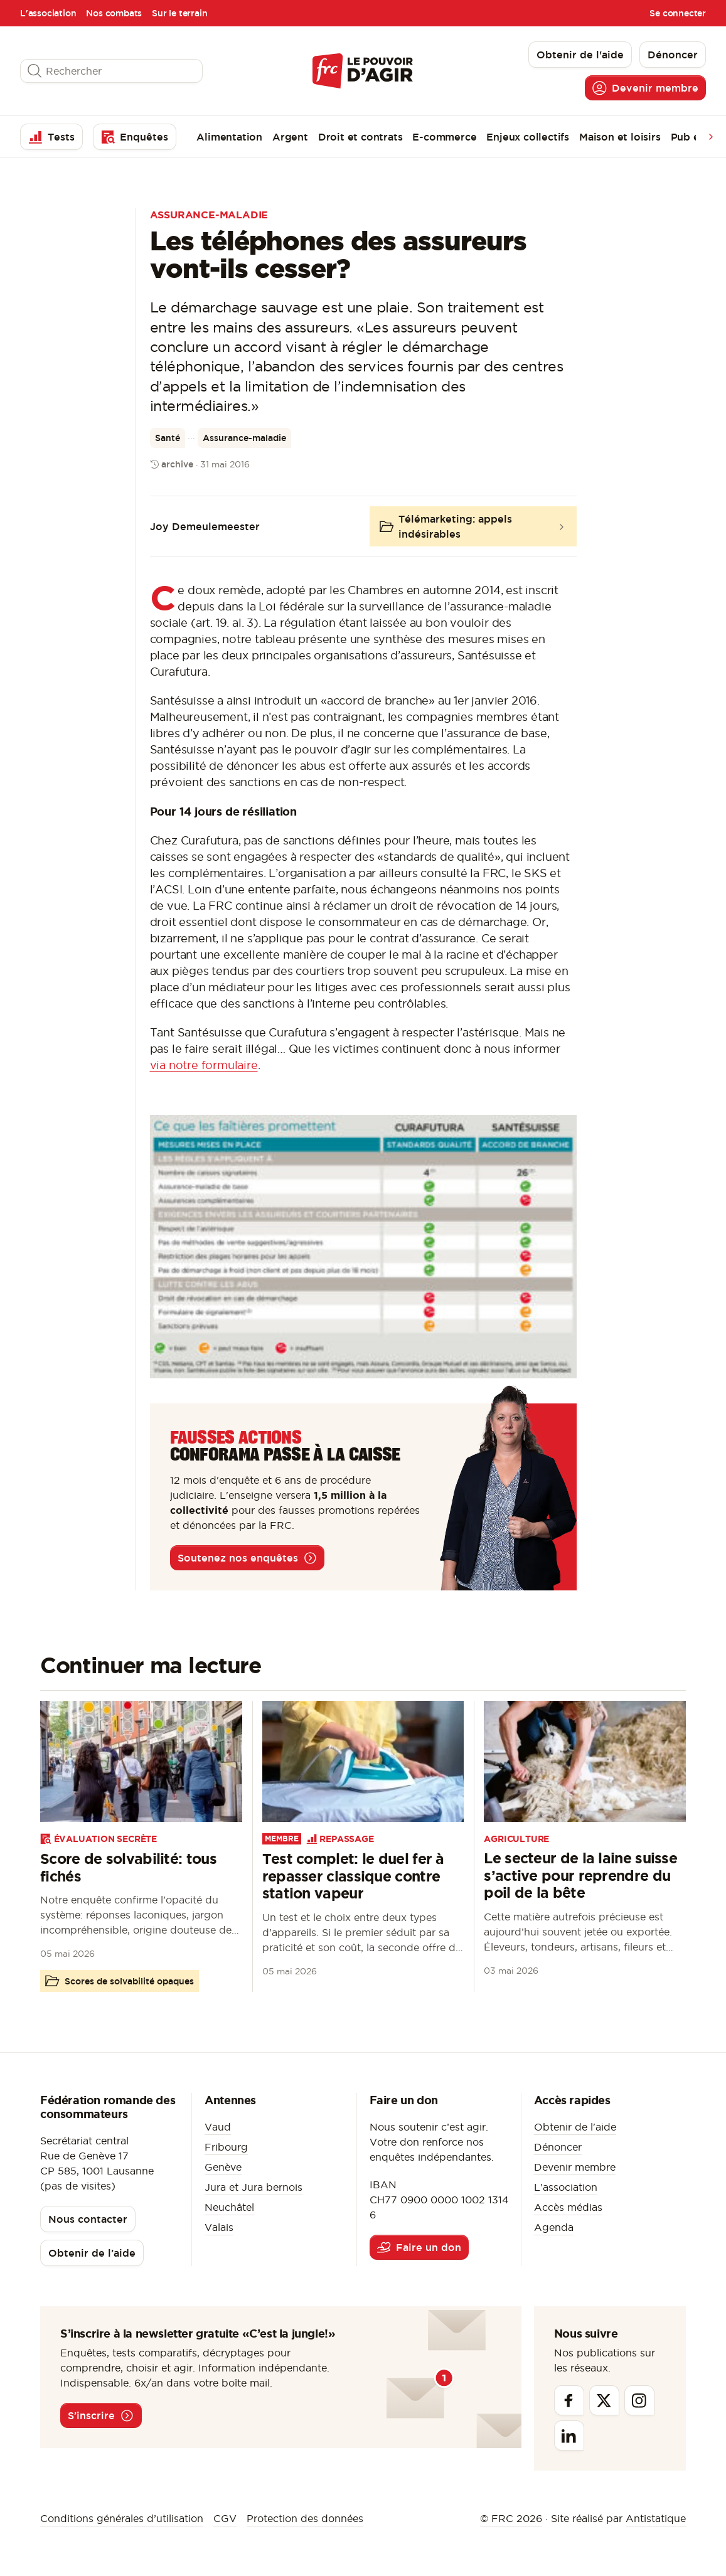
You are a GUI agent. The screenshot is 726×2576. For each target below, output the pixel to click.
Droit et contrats (360, 136)
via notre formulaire (204, 1065)
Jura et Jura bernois (253, 2187)
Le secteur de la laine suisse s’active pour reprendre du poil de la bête (580, 1875)
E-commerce (444, 136)
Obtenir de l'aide (575, 2126)
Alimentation (229, 136)
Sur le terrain (179, 13)
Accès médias (568, 2207)
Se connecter (677, 13)
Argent (290, 136)
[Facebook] (569, 2400)
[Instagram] (639, 2400)
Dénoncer (558, 2147)
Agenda (554, 2227)
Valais (219, 2227)
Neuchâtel (229, 2207)
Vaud (218, 2126)
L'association (48, 13)
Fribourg (226, 2147)
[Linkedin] (569, 2435)
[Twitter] (604, 2400)
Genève (223, 2167)
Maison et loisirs (620, 136)
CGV (225, 2518)
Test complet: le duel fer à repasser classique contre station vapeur (353, 1876)
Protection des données (305, 2518)
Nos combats (114, 13)
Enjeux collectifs (527, 136)
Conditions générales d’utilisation (121, 2518)
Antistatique (656, 2518)
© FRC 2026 (511, 2518)
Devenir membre (575, 2167)
